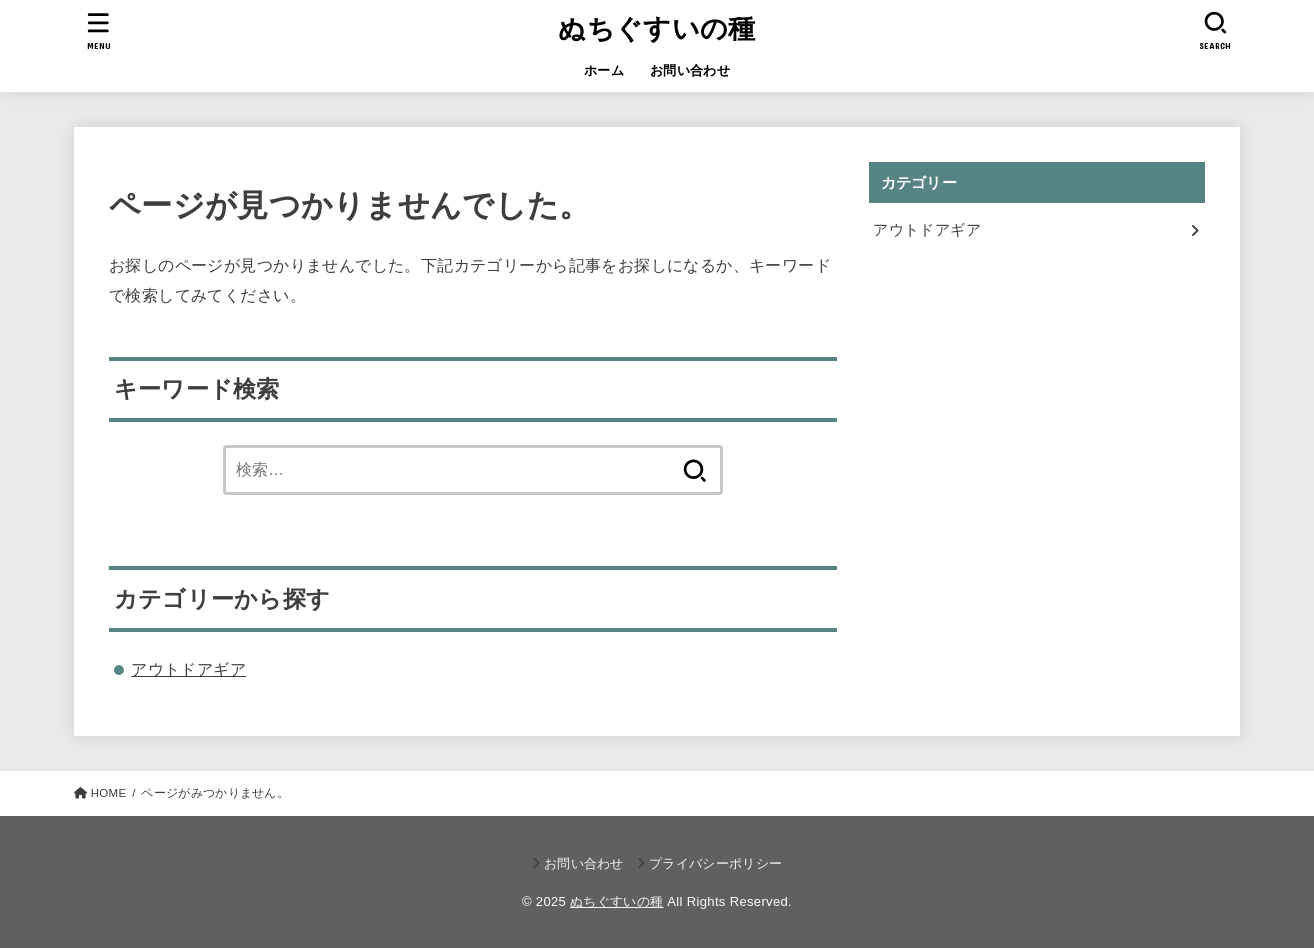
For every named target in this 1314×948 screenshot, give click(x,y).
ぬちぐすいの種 (656, 29)
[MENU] (99, 30)
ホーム (604, 70)
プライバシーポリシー (715, 863)
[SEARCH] (1215, 30)
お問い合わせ (690, 70)
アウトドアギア (188, 669)
